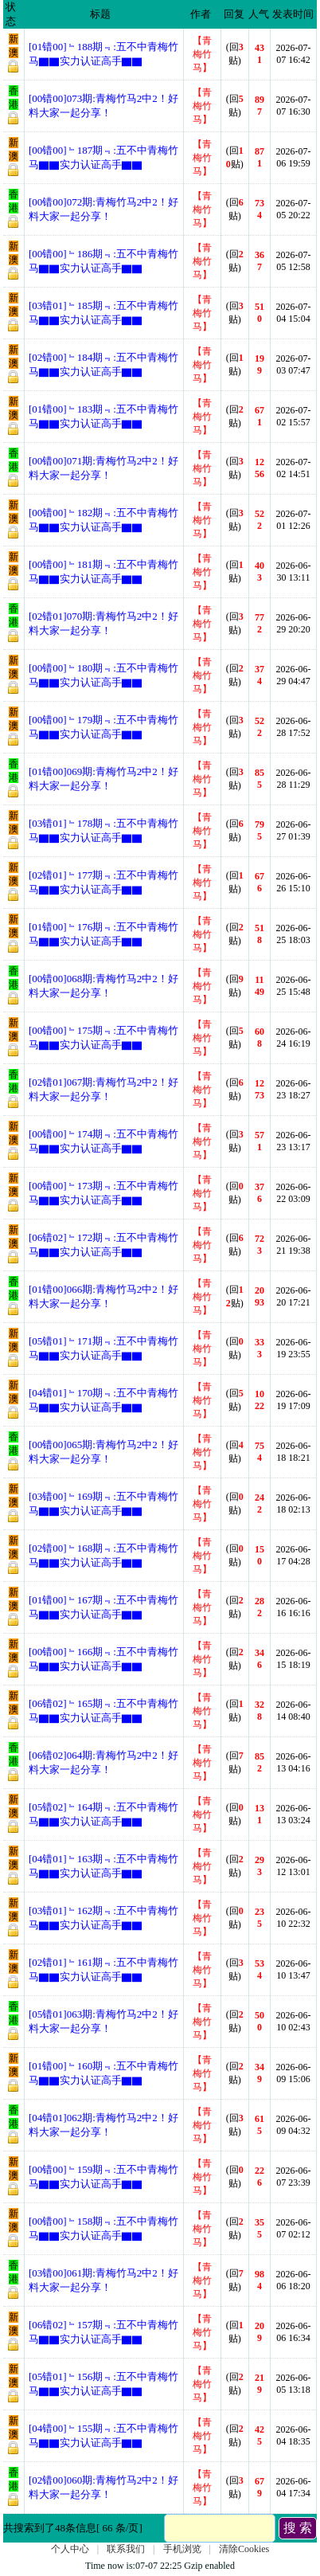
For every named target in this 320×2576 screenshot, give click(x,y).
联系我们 (126, 2548)
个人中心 (70, 2548)
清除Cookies (244, 2548)
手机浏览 (182, 2548)
